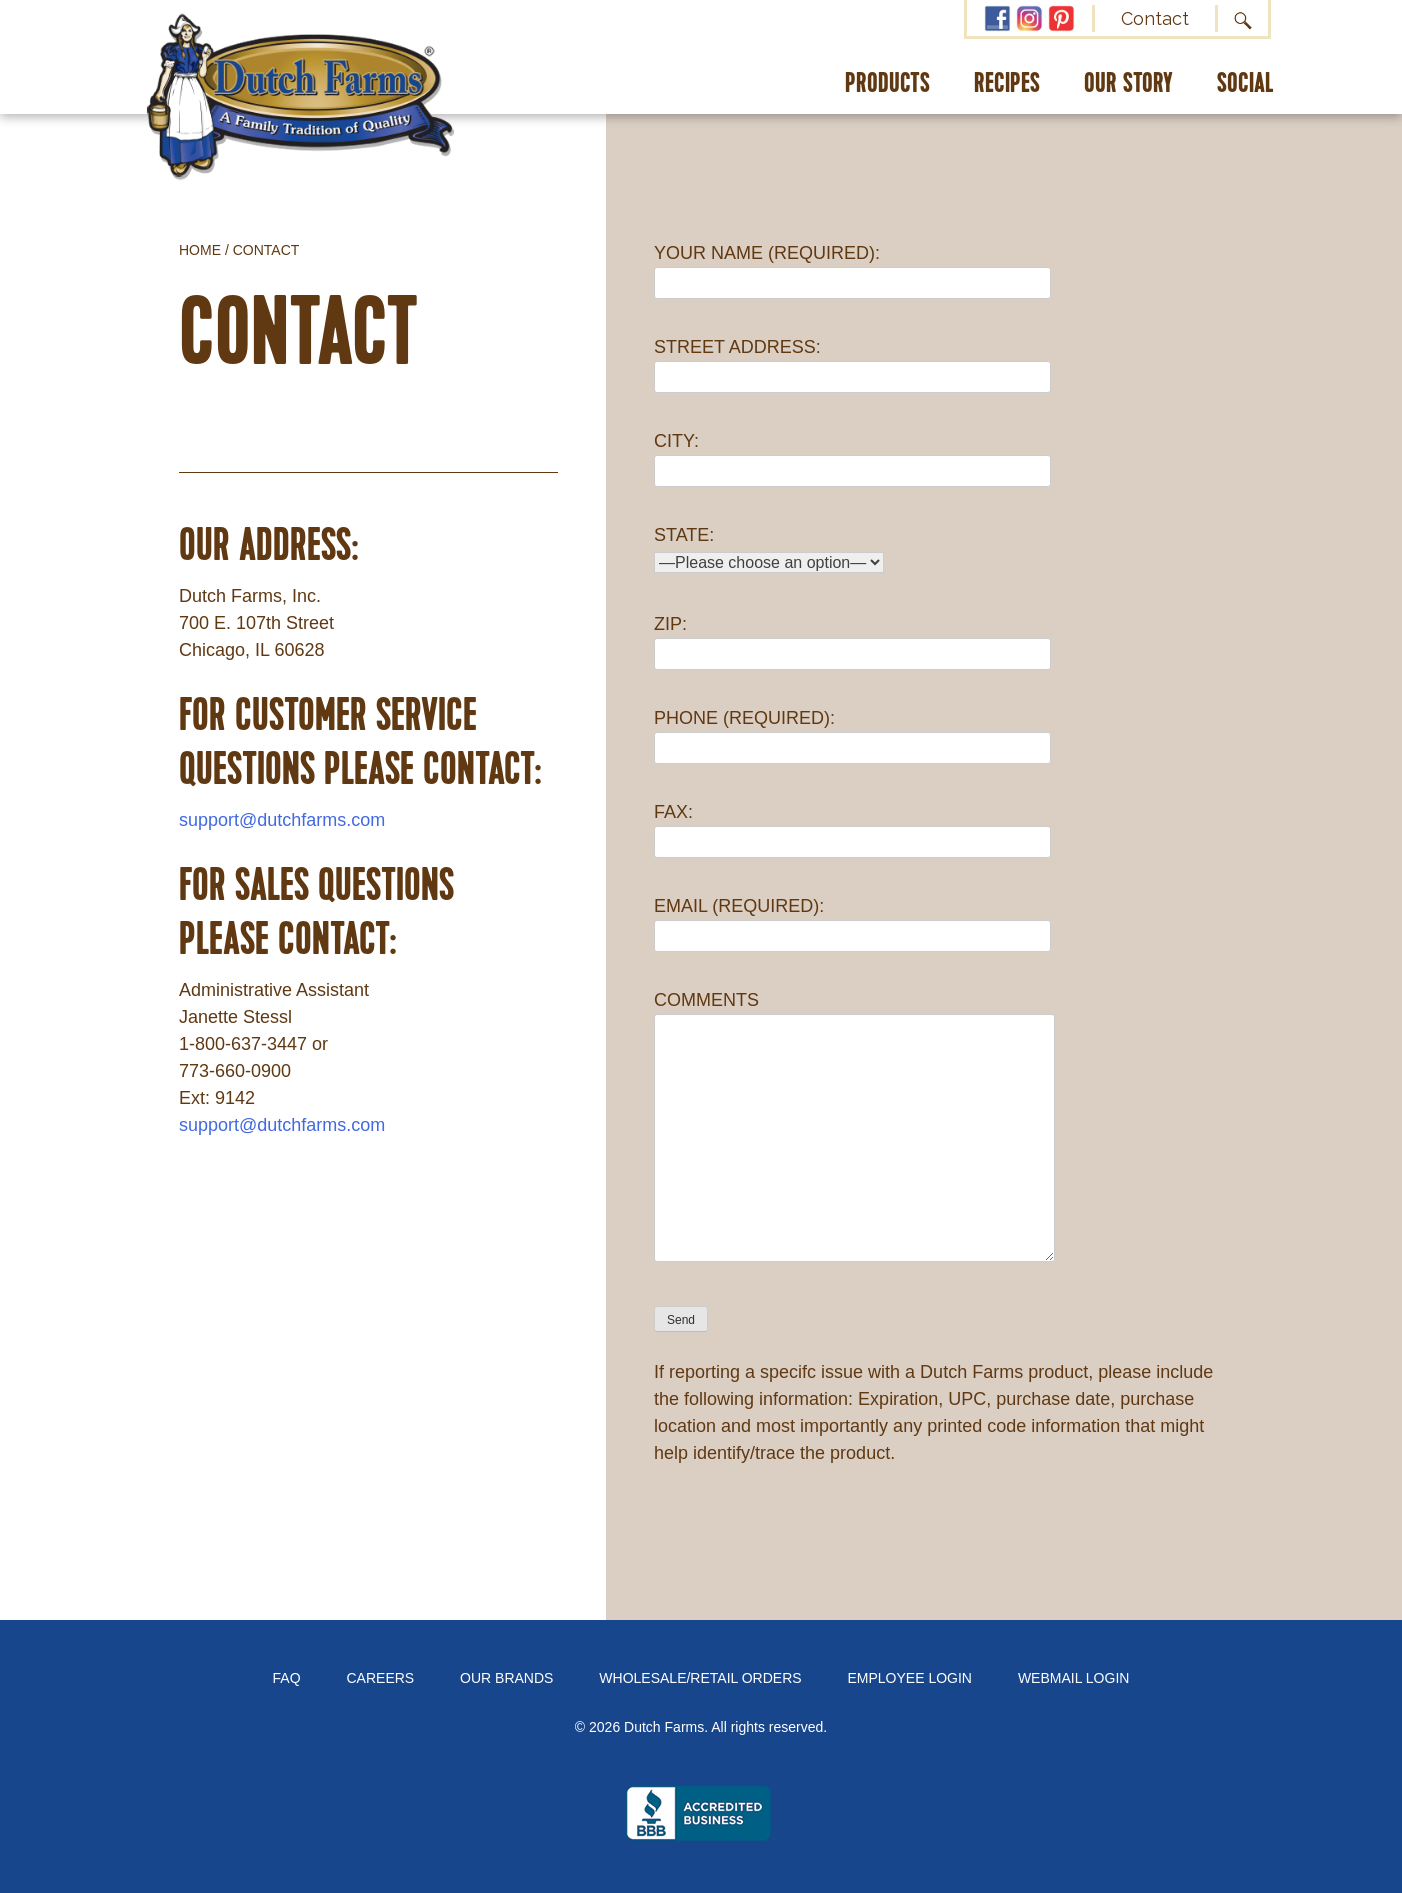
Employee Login (910, 1678)
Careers (381, 1678)
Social (1245, 84)
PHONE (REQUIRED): (852, 732)
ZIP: (852, 638)
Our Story (1128, 84)
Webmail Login (1074, 1678)
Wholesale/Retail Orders (700, 1678)
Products (887, 84)
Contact (1155, 18)
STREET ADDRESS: (852, 361)
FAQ (287, 1678)
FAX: (852, 826)
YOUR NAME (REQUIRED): (852, 267)
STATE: (769, 548)
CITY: (852, 455)
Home (200, 250)
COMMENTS (854, 1128)
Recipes (1007, 84)
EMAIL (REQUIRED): (852, 920)
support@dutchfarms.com (282, 820)
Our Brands (506, 1678)
